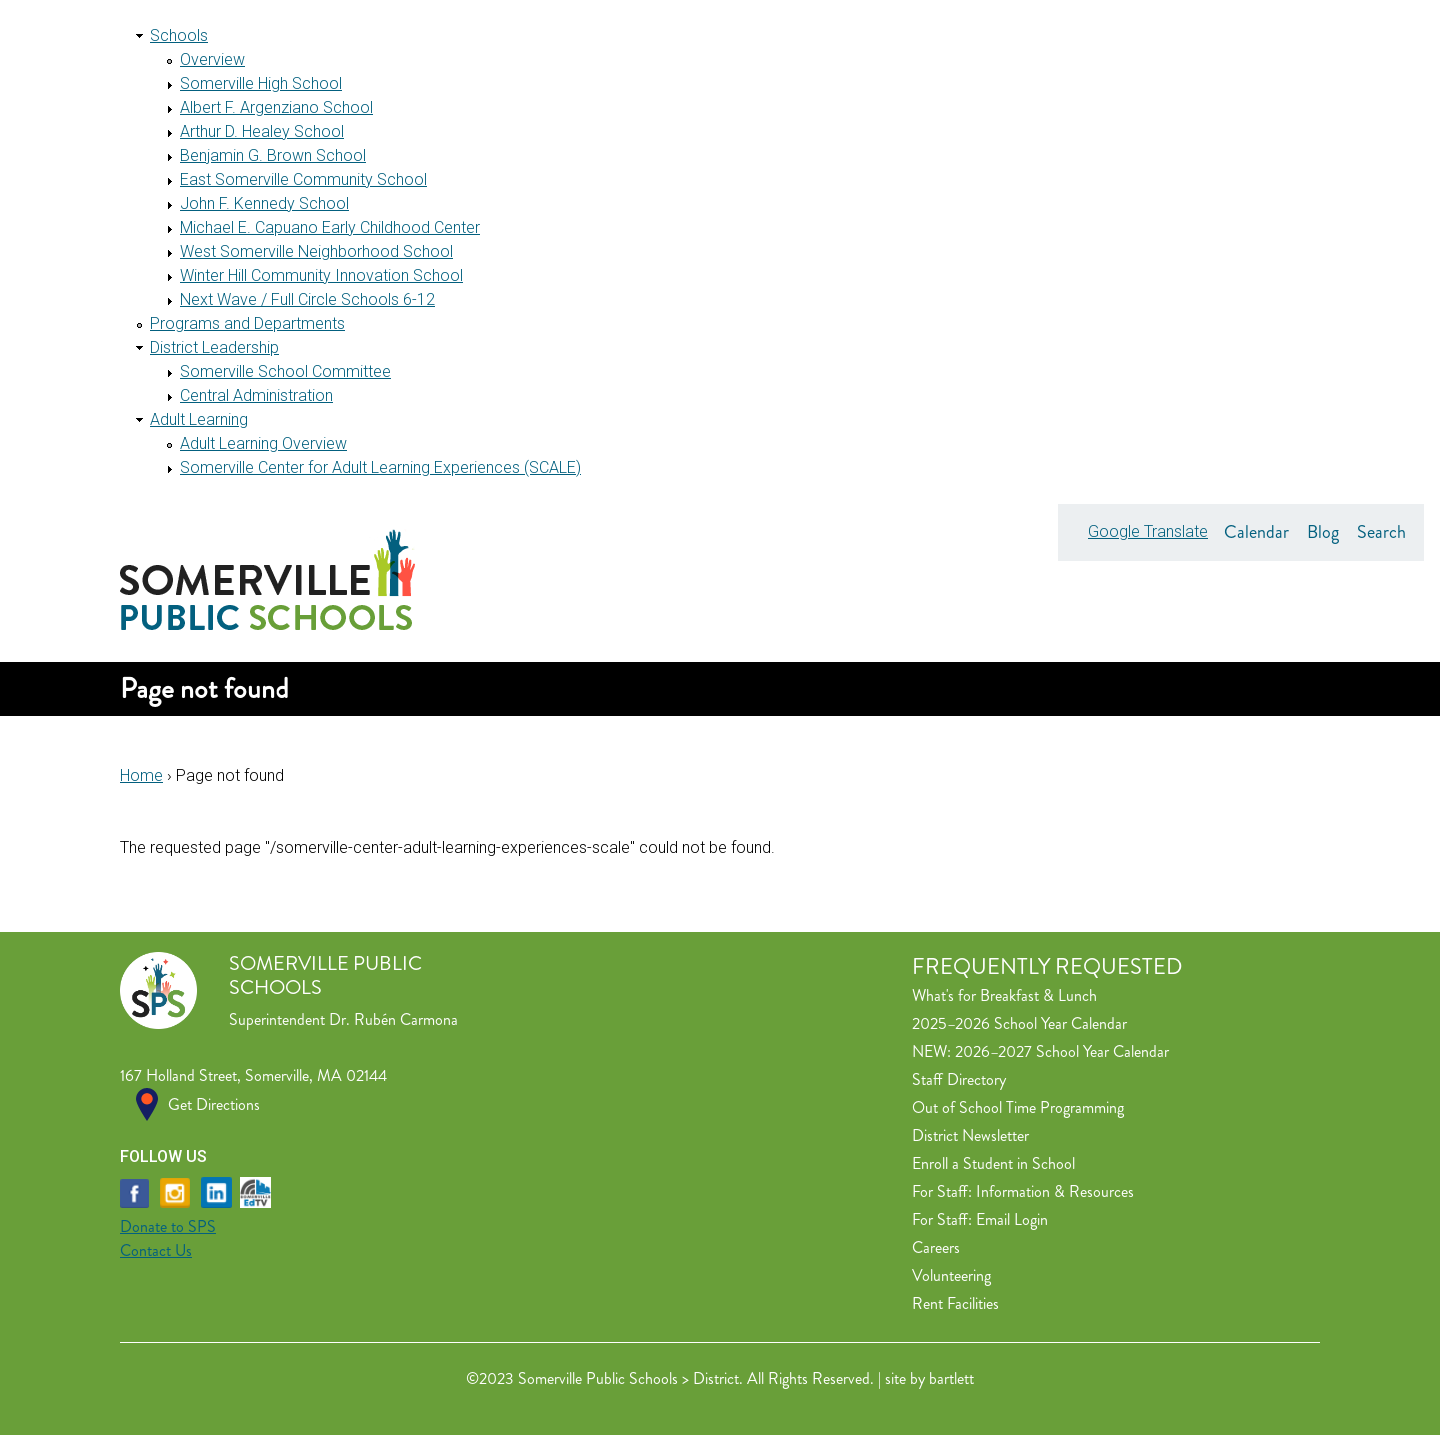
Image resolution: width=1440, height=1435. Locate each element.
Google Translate (1148, 531)
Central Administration (256, 395)
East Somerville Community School (303, 179)
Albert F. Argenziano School (276, 107)
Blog (1323, 532)
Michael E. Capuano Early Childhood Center (330, 227)
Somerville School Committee (285, 371)
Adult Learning (199, 419)
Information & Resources (1055, 1191)
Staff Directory (959, 1079)
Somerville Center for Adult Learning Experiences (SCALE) (380, 467)
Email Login (1012, 1219)
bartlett (951, 1378)
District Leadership (214, 347)
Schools (179, 35)
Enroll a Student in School (993, 1163)
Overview (212, 59)
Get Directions (214, 1104)
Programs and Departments (247, 323)
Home (141, 775)
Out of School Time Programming (1018, 1107)
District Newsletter (970, 1135)
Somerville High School (261, 83)
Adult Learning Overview (263, 443)
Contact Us (156, 1250)
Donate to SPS (168, 1226)
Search (1381, 532)
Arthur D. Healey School (262, 131)
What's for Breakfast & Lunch (1004, 995)
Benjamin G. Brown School (273, 155)
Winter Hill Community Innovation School (321, 275)
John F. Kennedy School (264, 203)
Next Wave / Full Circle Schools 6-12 (307, 299)
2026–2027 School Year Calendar (1062, 1051)
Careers (936, 1247)
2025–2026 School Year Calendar (1019, 1023)
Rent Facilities (955, 1303)
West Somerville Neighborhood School (316, 251)
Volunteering (951, 1275)
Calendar (1256, 532)
